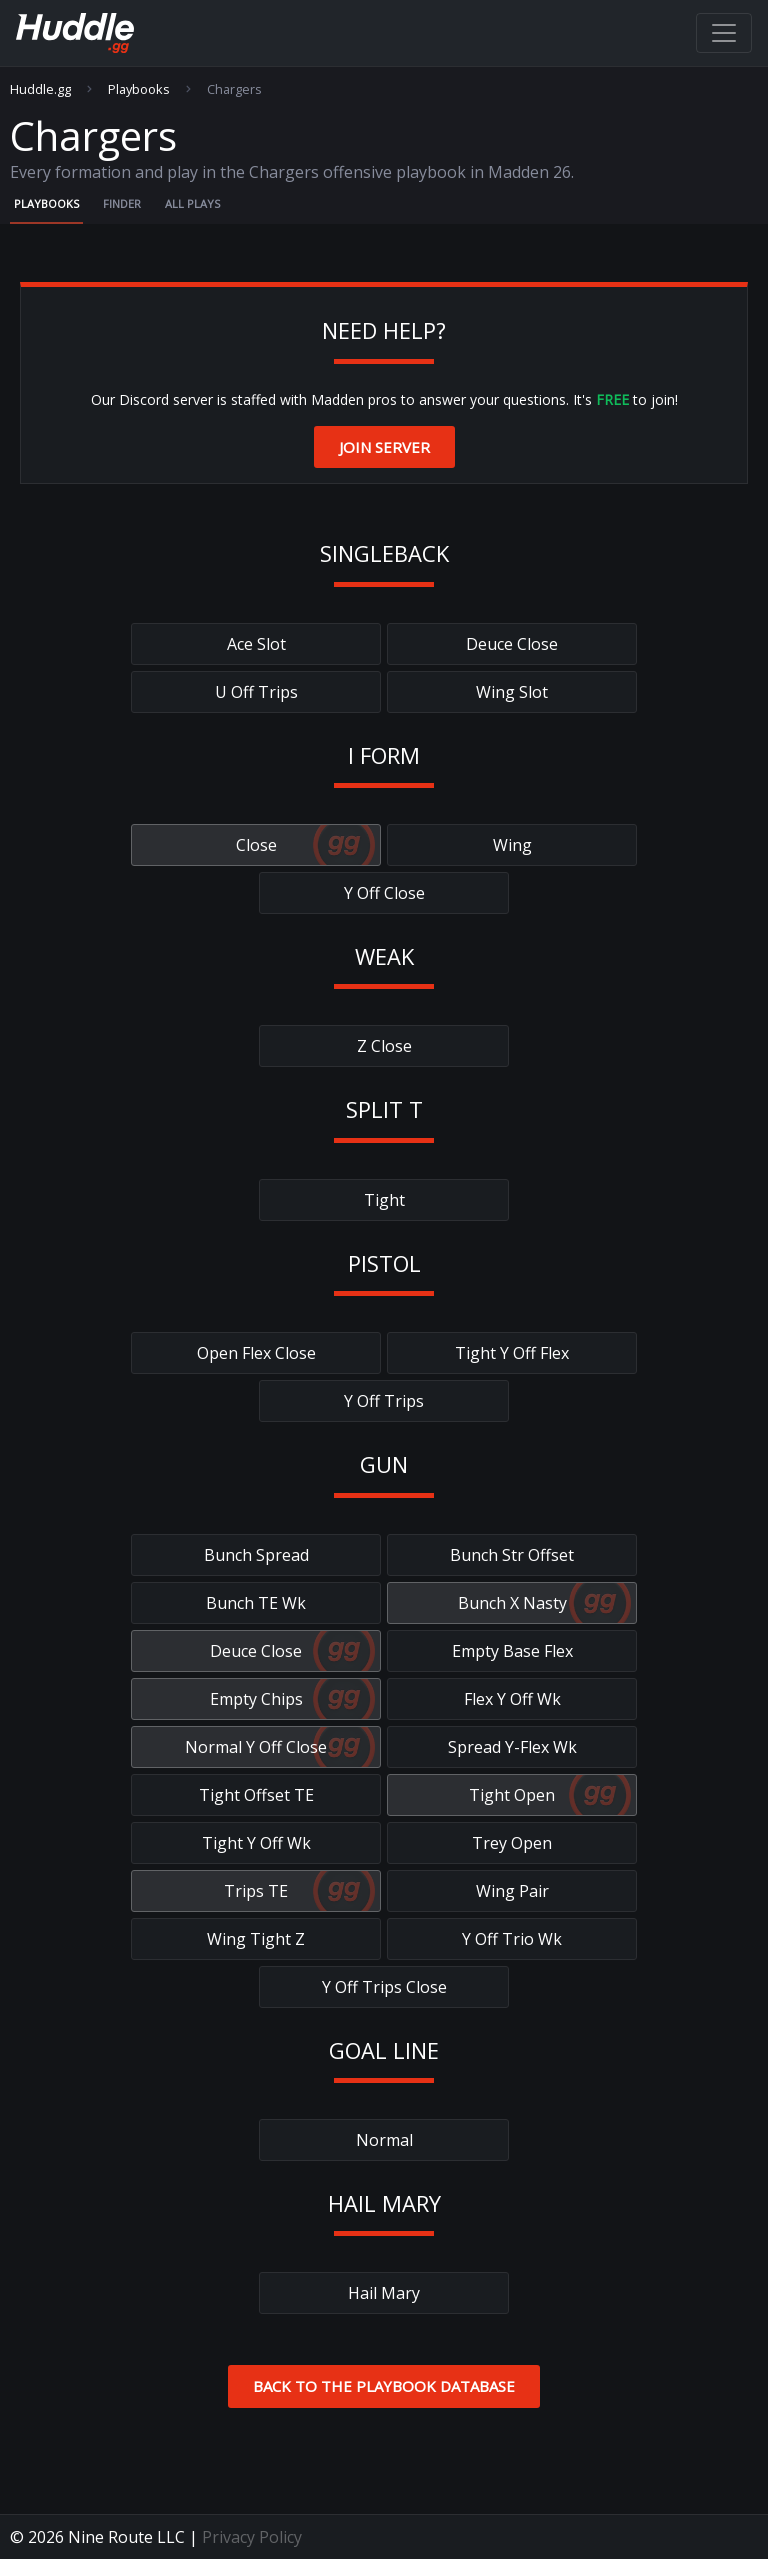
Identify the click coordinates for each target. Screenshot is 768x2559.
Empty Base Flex (512, 1651)
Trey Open (512, 1843)
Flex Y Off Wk (512, 1699)
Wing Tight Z (256, 1939)
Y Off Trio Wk (512, 1939)
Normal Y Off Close (256, 1747)
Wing (512, 845)
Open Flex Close (256, 1353)
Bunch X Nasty (512, 1603)
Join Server (384, 447)
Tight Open (512, 1795)
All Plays (192, 203)
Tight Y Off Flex (512, 1353)
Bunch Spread (256, 1555)
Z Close (384, 1046)
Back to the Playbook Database (384, 2386)
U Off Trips (256, 692)
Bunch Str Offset (512, 1555)
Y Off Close (384, 893)
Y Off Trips (384, 1401)
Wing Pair (512, 1891)
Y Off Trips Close (384, 1987)
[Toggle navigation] (724, 33)
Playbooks (139, 89)
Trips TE (256, 1891)
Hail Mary (384, 2293)
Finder (122, 203)
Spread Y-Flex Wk (512, 1747)
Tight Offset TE (256, 1795)
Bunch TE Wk (256, 1603)
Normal (384, 2140)
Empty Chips (256, 1699)
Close (256, 845)
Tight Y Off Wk (256, 1843)
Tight (384, 1200)
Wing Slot (512, 692)
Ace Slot (256, 644)
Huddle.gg (40, 89)
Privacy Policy (252, 2537)
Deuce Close (512, 644)
